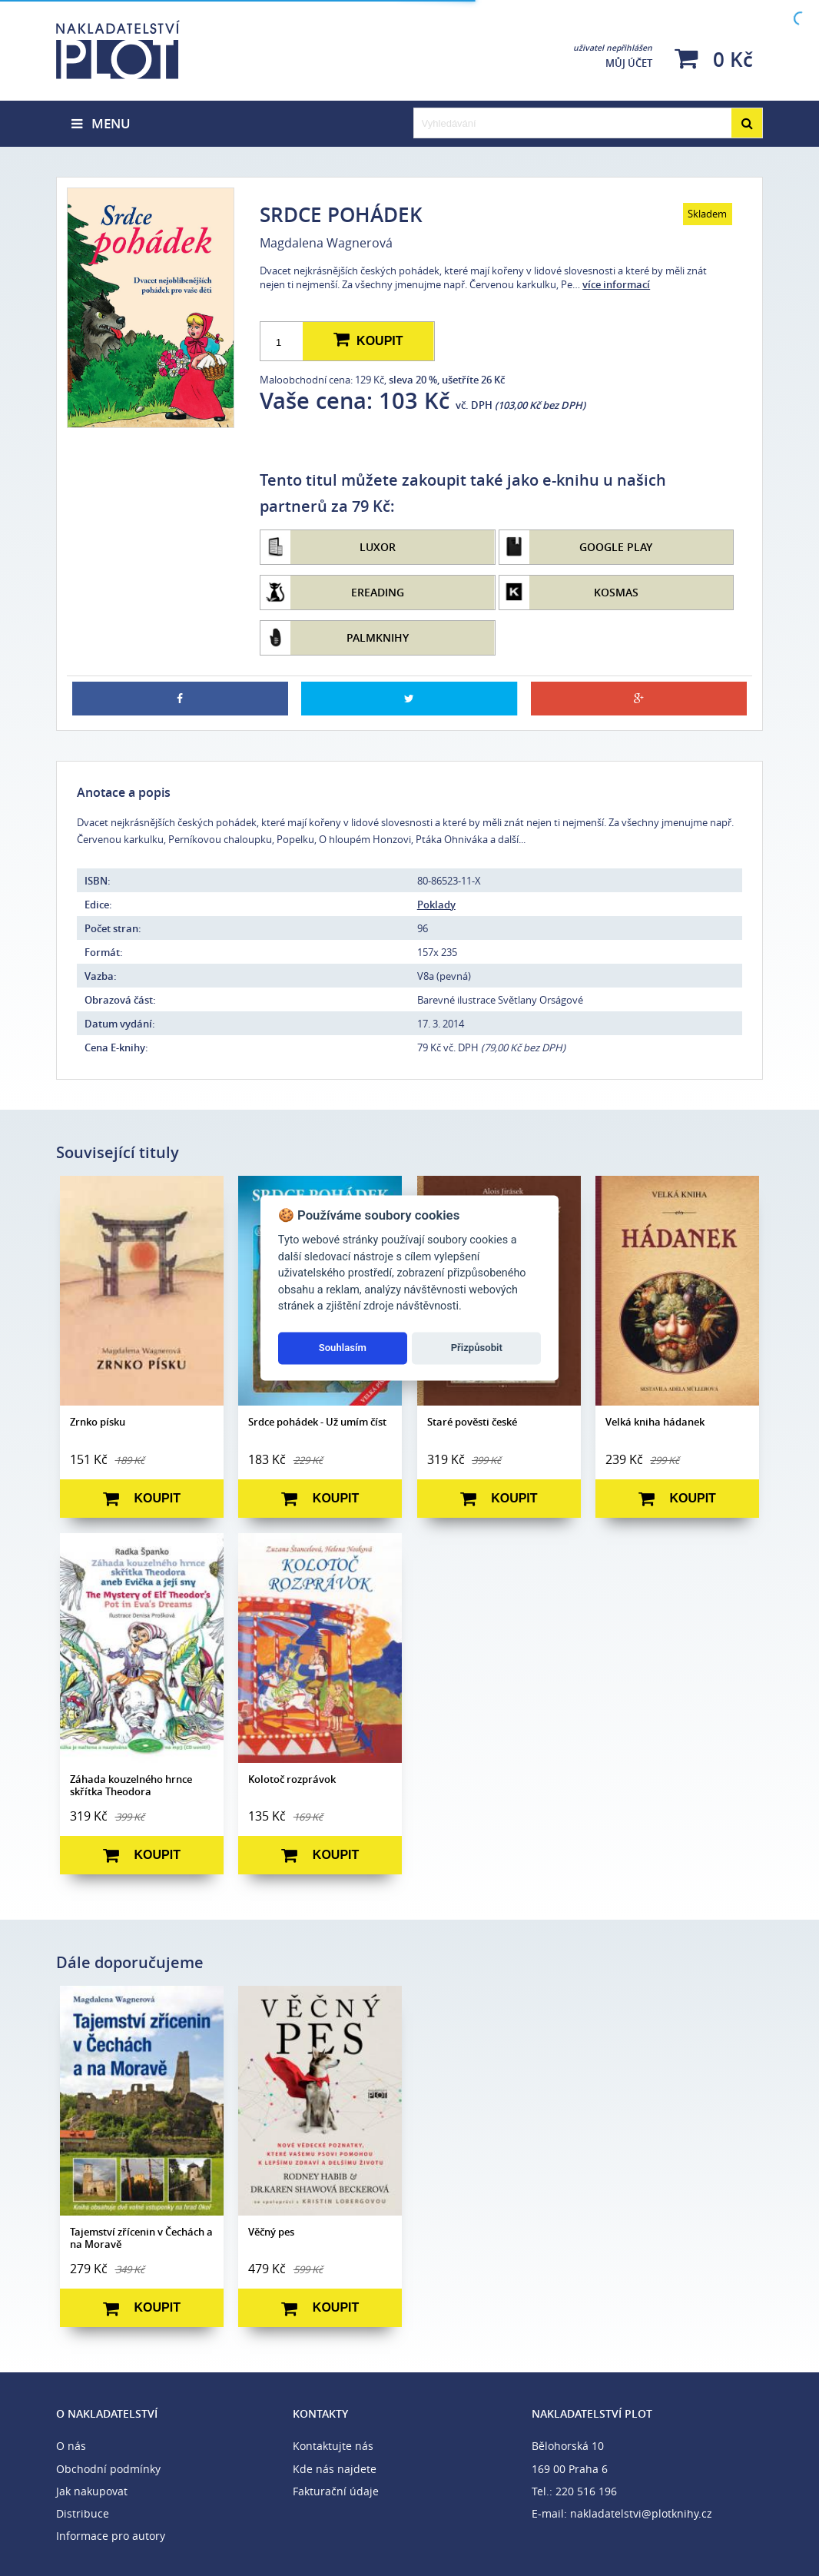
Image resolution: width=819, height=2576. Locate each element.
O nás (71, 2445)
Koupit (368, 340)
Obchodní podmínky (108, 2468)
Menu (101, 123)
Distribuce (82, 2513)
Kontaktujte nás (333, 2445)
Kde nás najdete (334, 2468)
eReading (377, 592)
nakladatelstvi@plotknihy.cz (641, 2513)
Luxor (378, 546)
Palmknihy (377, 637)
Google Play (615, 546)
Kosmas (616, 592)
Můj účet (612, 56)
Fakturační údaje (336, 2491)
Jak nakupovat (92, 2491)
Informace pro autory (110, 2535)
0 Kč (714, 58)
